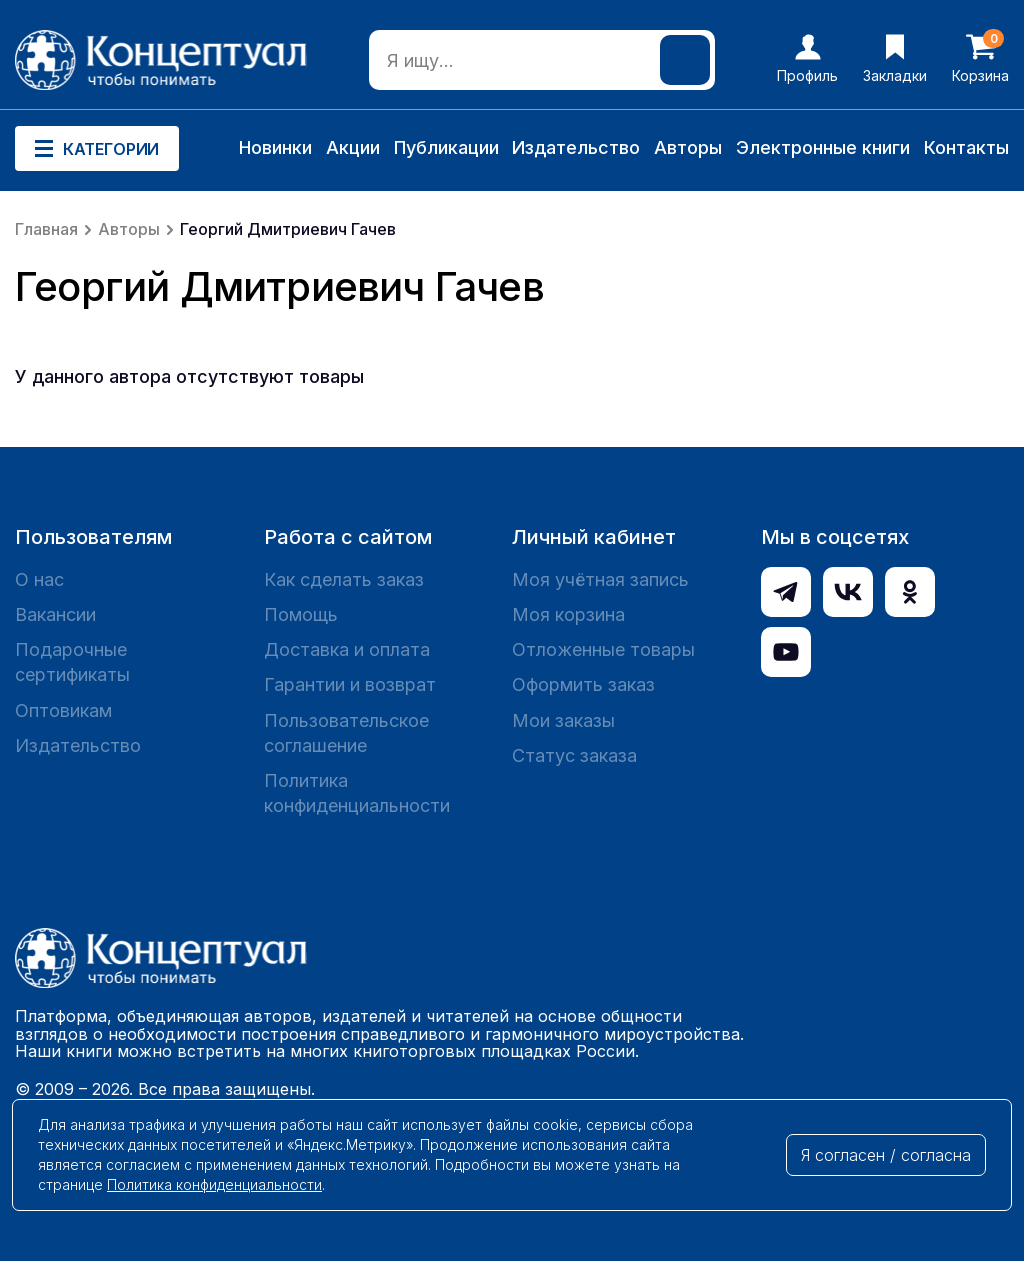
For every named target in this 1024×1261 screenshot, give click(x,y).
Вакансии (55, 614)
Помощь (301, 614)
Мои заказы (563, 720)
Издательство (576, 147)
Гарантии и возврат (350, 684)
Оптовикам (63, 710)
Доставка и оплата (347, 649)
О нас (39, 579)
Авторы (688, 147)
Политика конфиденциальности (357, 793)
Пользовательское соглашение (346, 733)
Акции (353, 147)
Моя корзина (568, 614)
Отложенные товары (603, 649)
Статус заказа (574, 755)
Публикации (446, 147)
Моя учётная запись (600, 579)
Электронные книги (823, 147)
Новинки (275, 147)
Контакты (966, 147)
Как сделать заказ (344, 579)
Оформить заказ (583, 684)
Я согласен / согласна (886, 1155)
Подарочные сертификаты (72, 662)
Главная (46, 229)
